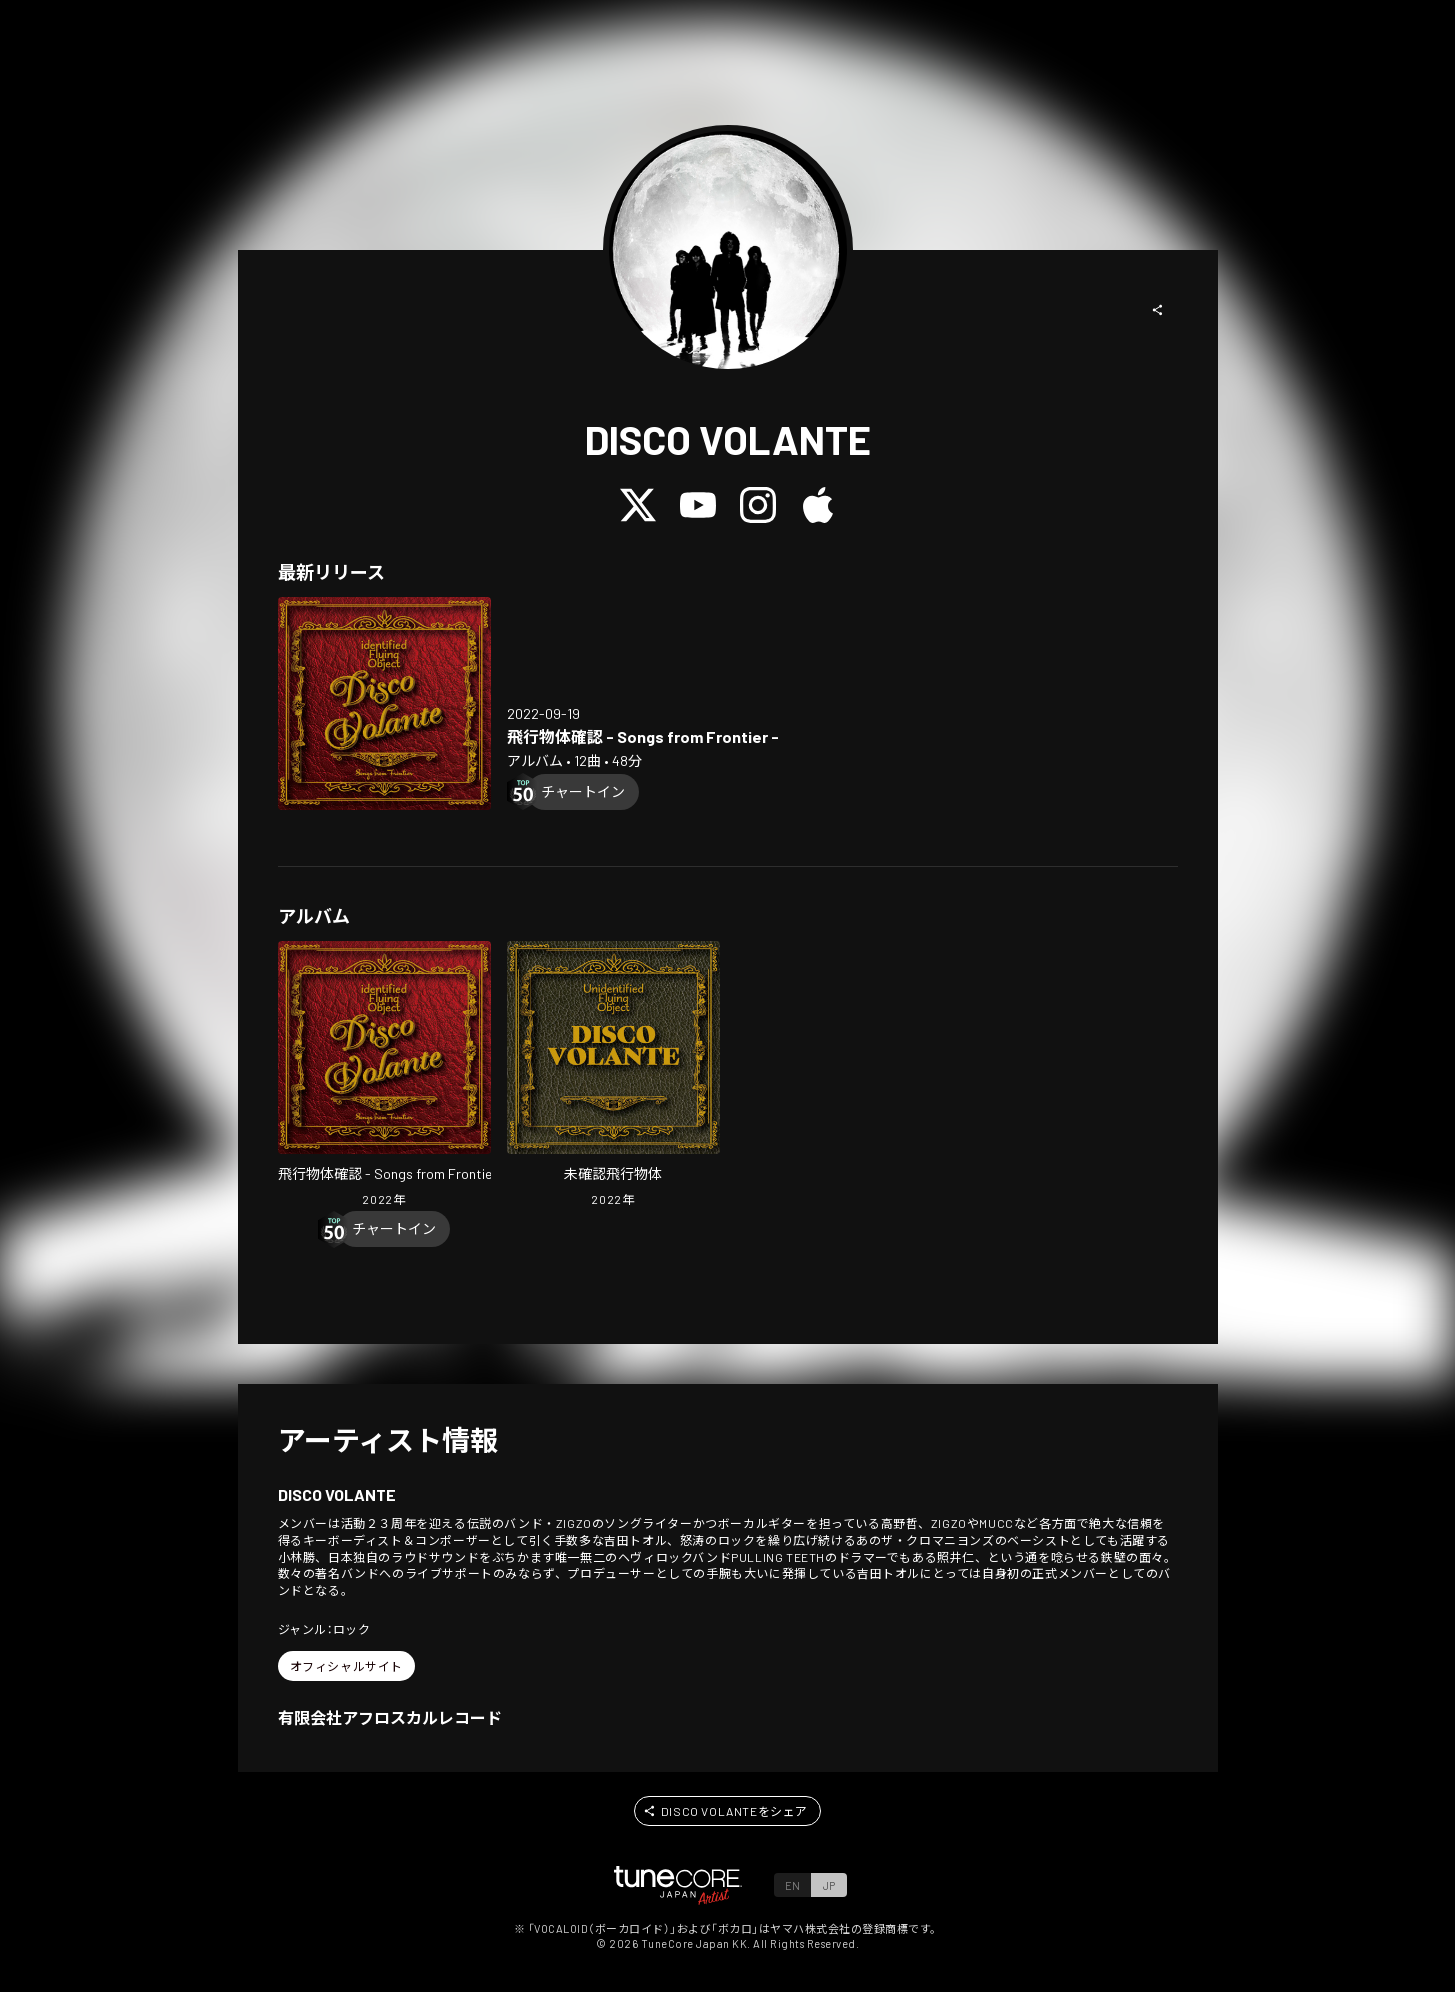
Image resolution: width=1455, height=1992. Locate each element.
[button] (1158, 310)
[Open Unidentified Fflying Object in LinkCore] (613, 1076)
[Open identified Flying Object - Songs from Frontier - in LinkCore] (384, 703)
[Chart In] (583, 792)
